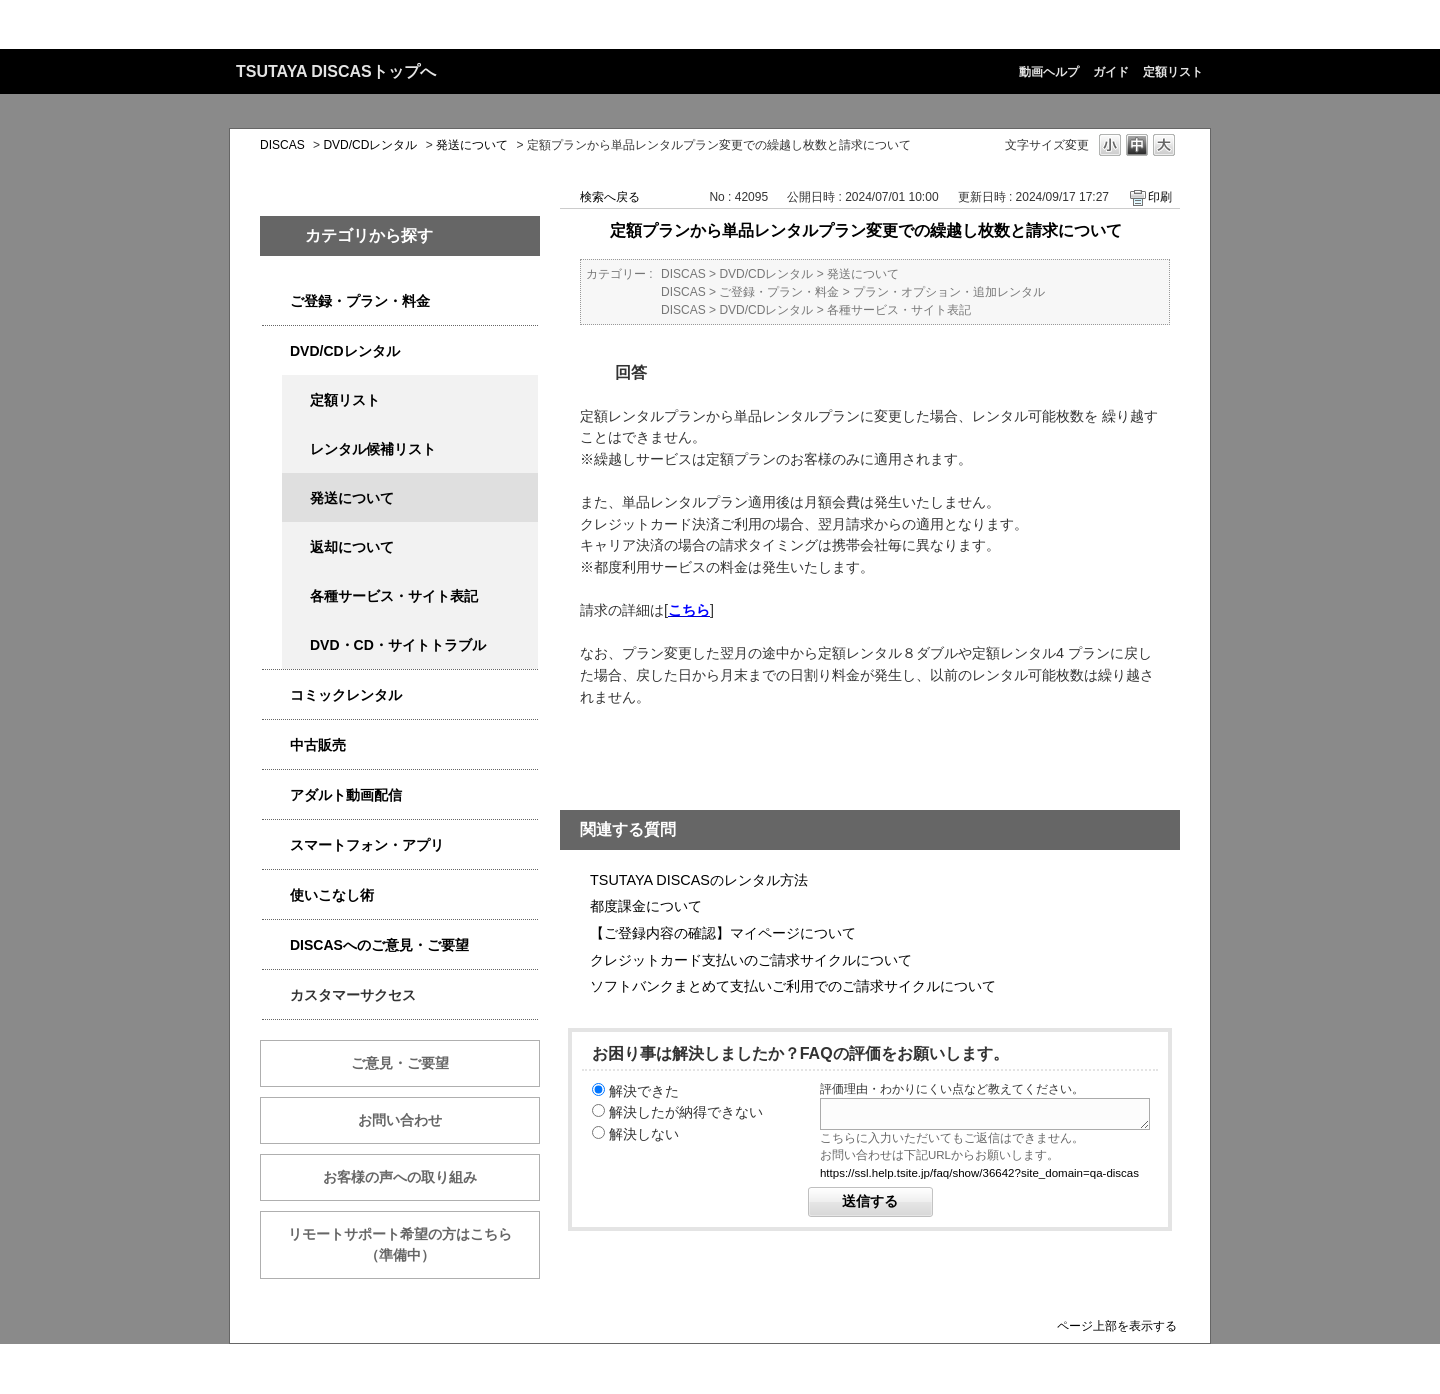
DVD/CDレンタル (370, 145)
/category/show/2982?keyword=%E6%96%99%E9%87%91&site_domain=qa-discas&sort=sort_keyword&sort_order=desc (276, 845)
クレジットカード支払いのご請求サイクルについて (751, 960)
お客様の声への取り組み (400, 1177)
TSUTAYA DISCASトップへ (336, 71)
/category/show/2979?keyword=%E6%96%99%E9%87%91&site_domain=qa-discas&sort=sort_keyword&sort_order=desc (276, 301)
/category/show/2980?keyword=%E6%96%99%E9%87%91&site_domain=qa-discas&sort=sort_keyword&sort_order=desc (276, 351)
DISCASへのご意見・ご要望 (379, 945)
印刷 (1160, 197)
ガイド (1111, 72)
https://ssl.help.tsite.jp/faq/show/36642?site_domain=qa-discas (979, 1173)
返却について (352, 547)
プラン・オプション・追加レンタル (949, 292)
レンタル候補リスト (373, 449)
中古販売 (318, 745)
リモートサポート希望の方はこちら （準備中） (414, 1244)
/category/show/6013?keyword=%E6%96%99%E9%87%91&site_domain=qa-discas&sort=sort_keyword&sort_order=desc (276, 745)
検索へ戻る (610, 197)
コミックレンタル (346, 695)
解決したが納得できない (686, 1112)
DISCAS (282, 145)
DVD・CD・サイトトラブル (398, 645)
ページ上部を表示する (1117, 1325)
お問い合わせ (400, 1120)
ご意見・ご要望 (400, 1063)
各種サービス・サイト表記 (394, 596)
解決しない (644, 1134)
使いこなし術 (332, 895)
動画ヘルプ (1049, 72)
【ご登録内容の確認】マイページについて (723, 933)
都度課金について (646, 906)
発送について (472, 145)
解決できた (644, 1091)
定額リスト (1173, 72)
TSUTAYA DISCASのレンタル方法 (699, 880)
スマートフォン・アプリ (367, 845)
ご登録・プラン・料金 (360, 301)
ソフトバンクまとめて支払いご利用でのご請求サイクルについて (793, 986)
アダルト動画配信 (346, 795)
